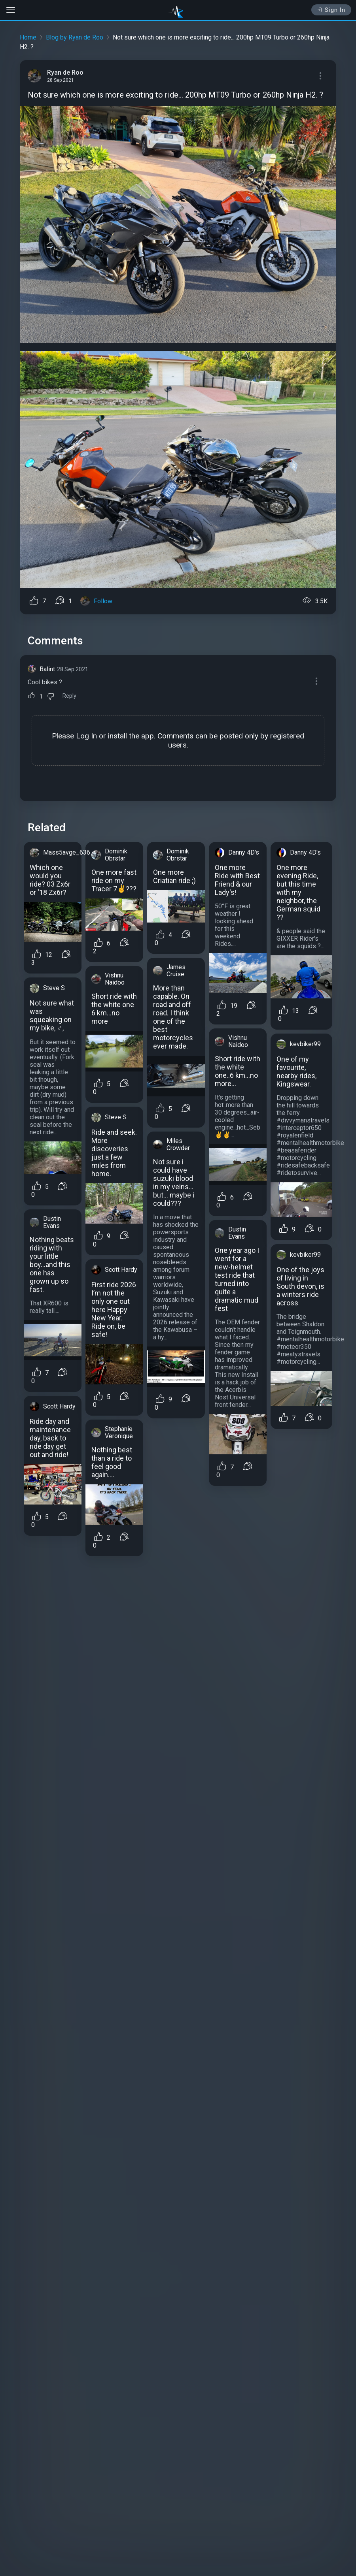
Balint (47, 669)
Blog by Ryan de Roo (74, 37)
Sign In (331, 10)
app (147, 735)
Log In (86, 735)
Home (28, 37)
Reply (69, 696)
